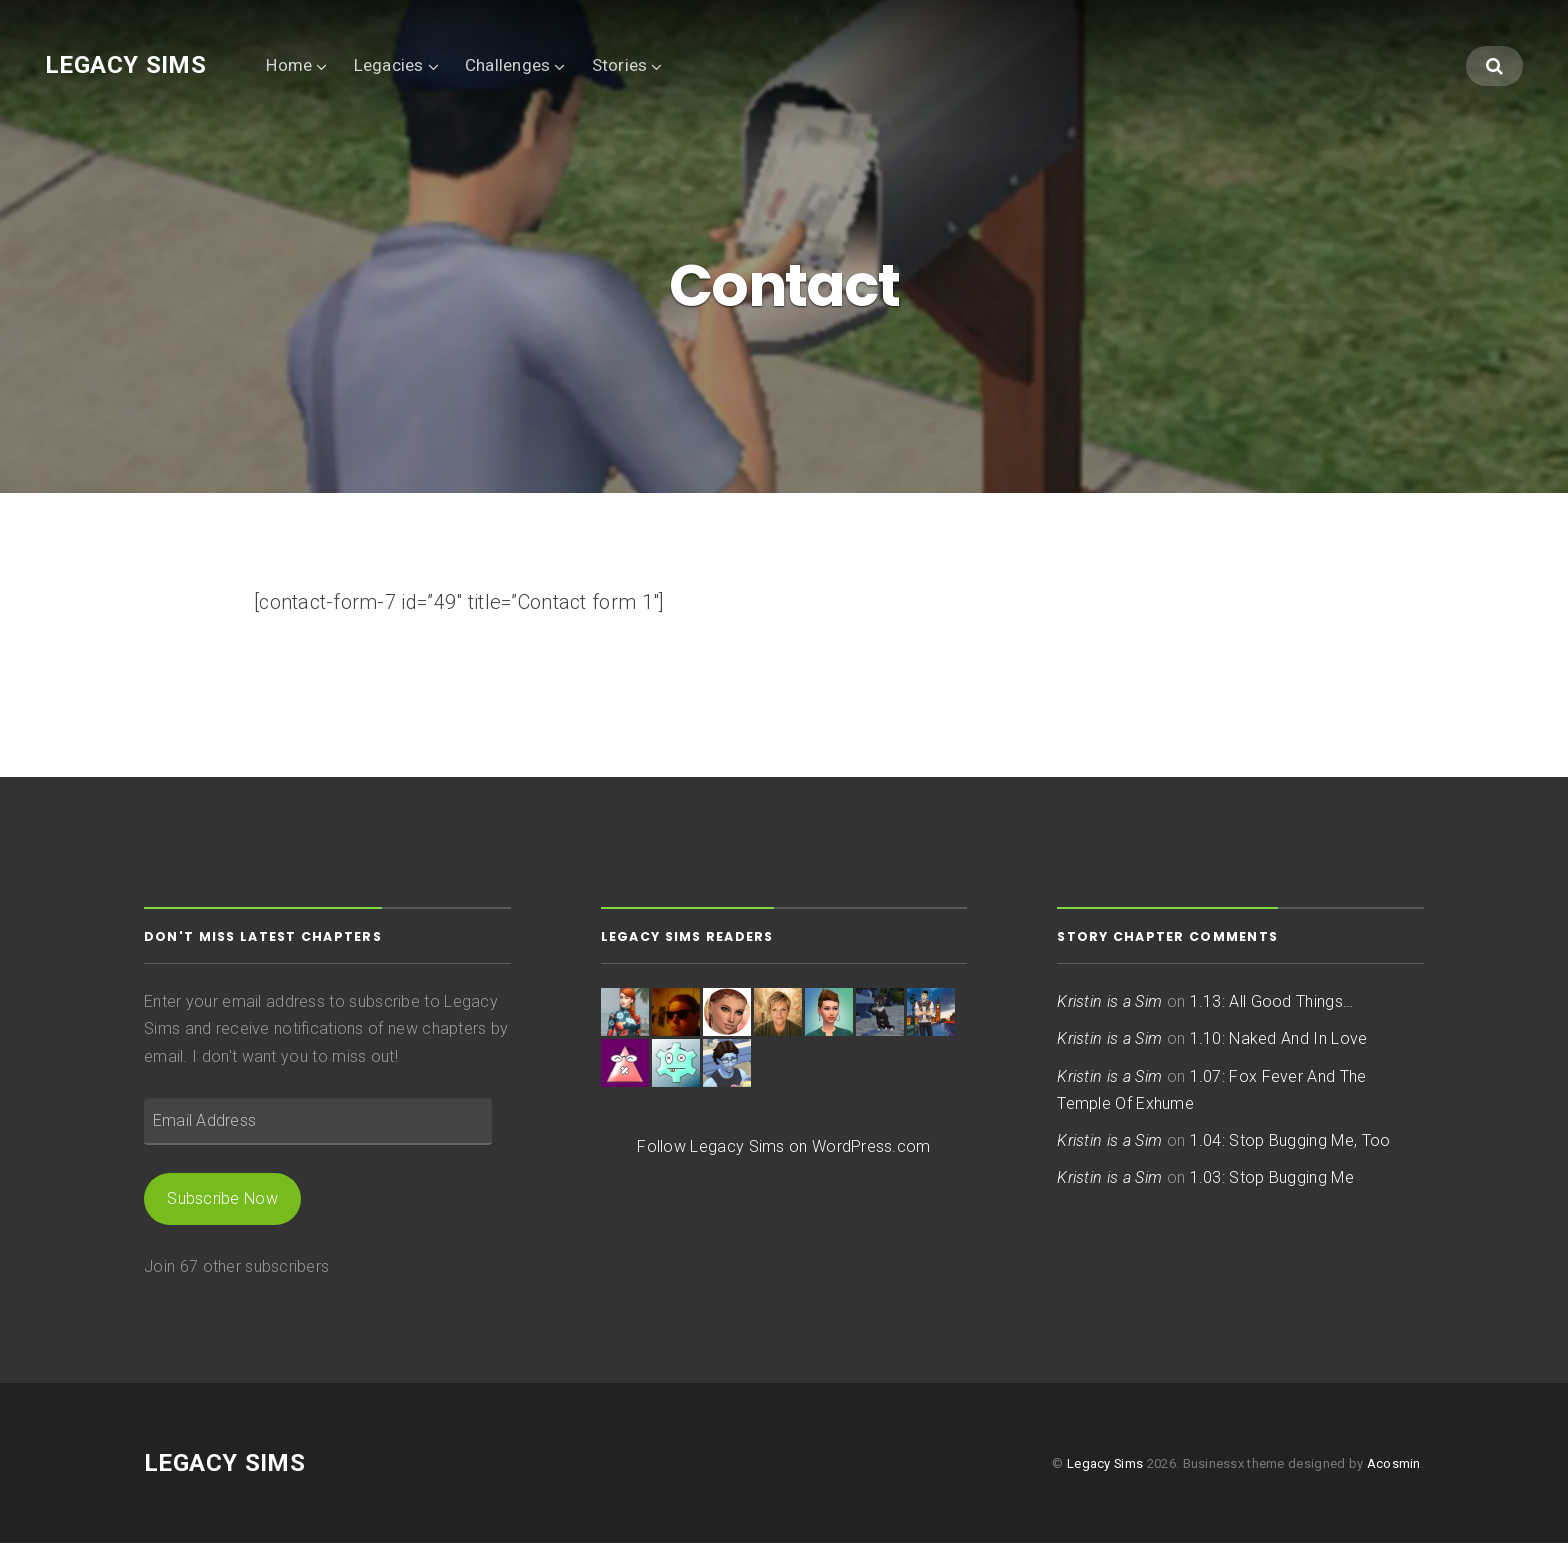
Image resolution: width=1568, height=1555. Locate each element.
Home (289, 65)
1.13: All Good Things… (1271, 1013)
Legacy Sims (125, 65)
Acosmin (1394, 1474)
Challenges (508, 65)
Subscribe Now (222, 1210)
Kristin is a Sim (1109, 1013)
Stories (620, 65)
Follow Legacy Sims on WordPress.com (783, 1158)
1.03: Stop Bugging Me (1272, 1189)
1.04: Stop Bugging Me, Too (1290, 1152)
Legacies (389, 65)
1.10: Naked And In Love (1279, 1050)
